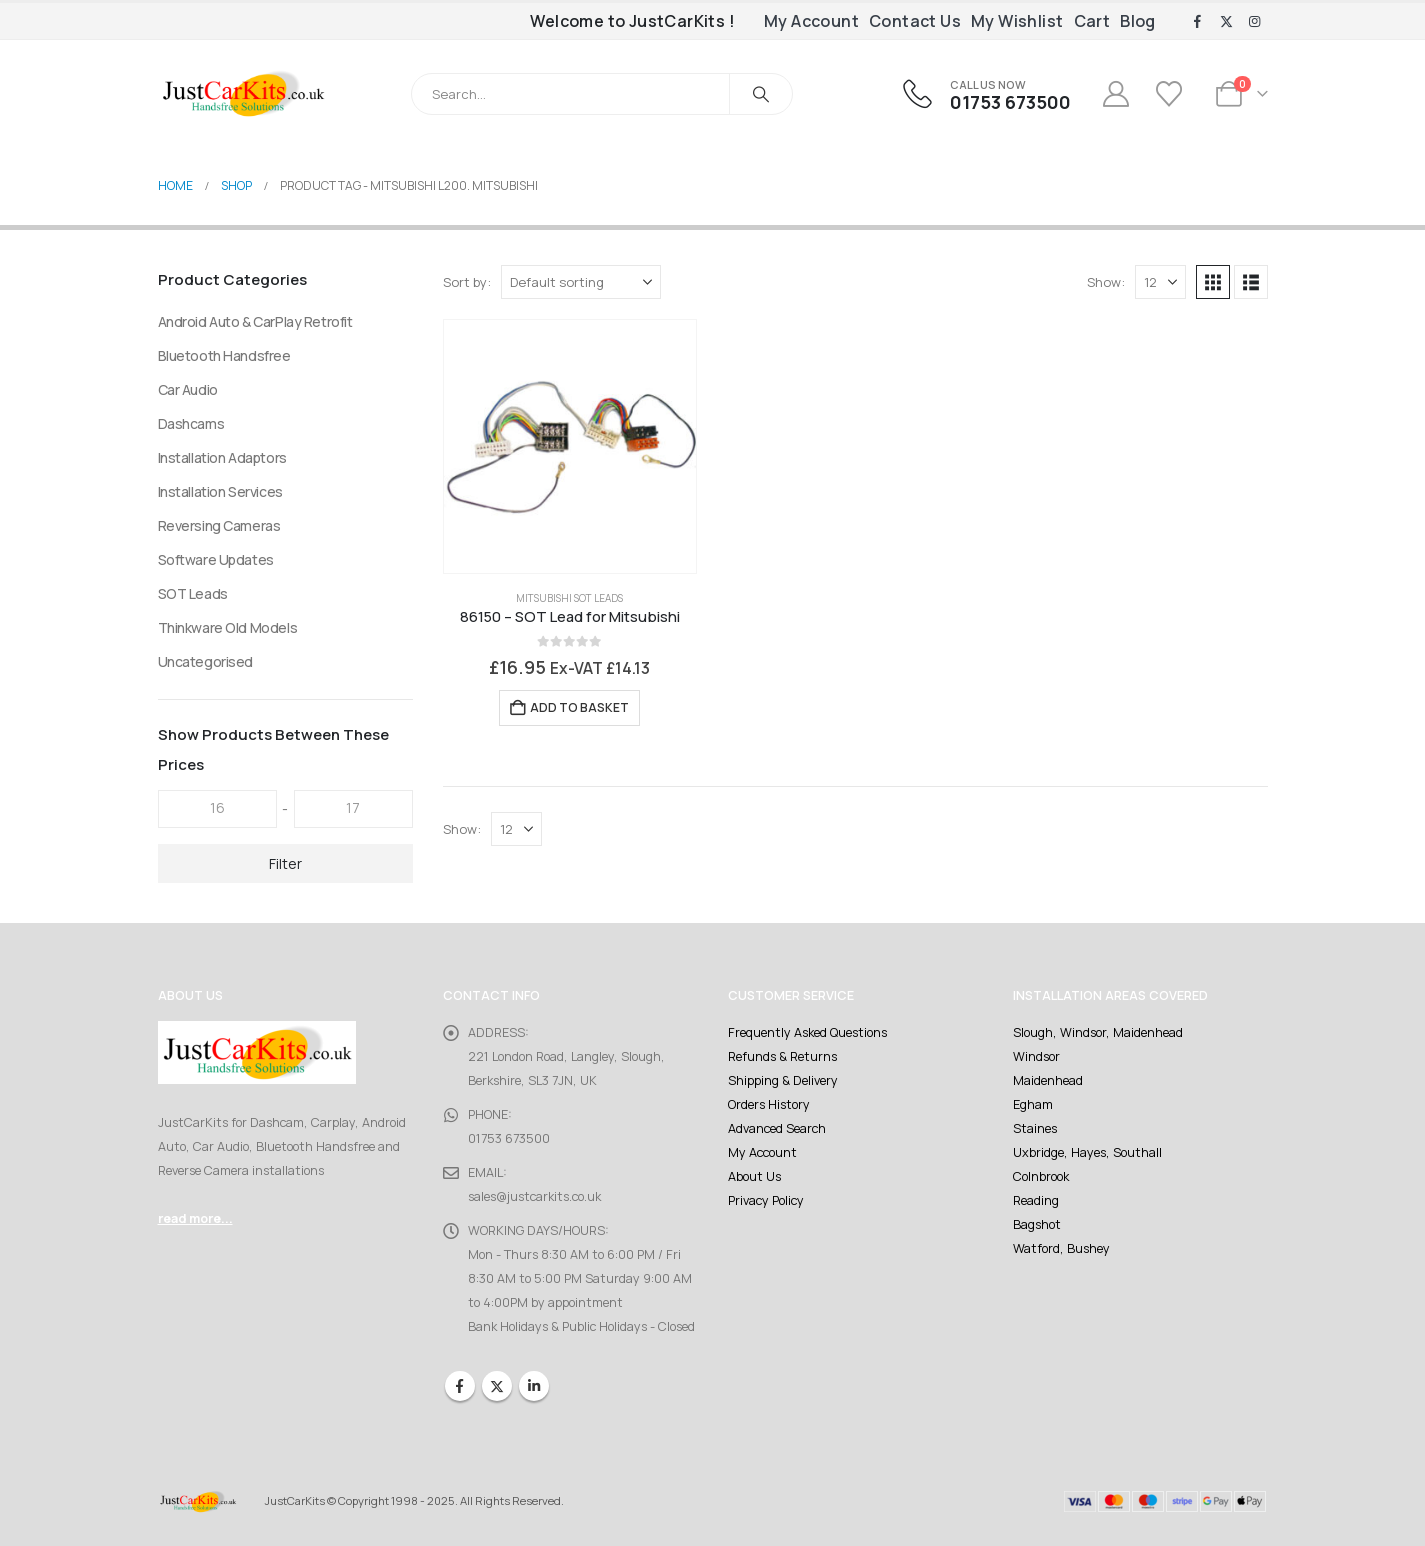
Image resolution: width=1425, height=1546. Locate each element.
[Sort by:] (581, 282)
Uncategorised (206, 661)
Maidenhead (1048, 1080)
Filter (285, 863)
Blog (1138, 21)
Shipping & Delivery (783, 1080)
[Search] (761, 94)
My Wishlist (1017, 21)
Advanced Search (777, 1128)
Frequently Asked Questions (807, 1032)
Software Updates (216, 559)
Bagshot (1037, 1224)
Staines (1035, 1128)
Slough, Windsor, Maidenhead (1098, 1032)
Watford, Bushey (1061, 1248)
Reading (1036, 1200)
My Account (811, 21)
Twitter (497, 1386)
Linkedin (534, 1386)
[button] (1213, 282)
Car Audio (188, 389)
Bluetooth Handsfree (224, 355)
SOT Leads (193, 593)
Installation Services (220, 491)
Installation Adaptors (222, 457)
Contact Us (915, 21)
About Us (754, 1176)
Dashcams (191, 423)
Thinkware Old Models (228, 627)
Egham (1033, 1104)
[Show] (1160, 282)
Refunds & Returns (782, 1056)
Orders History (769, 1104)
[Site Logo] (243, 93)
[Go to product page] (570, 446)
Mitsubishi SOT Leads (569, 598)
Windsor (1036, 1056)
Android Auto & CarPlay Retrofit (255, 321)
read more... (195, 1218)
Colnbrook (1041, 1176)
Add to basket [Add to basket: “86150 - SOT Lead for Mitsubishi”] (579, 707)
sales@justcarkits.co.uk (534, 1196)
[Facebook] (1198, 22)
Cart (1092, 21)
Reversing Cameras (219, 525)
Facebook (460, 1386)
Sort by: (467, 282)
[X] (1226, 22)
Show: (1106, 282)
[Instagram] (1255, 22)
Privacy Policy (766, 1200)
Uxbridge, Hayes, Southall (1087, 1152)
